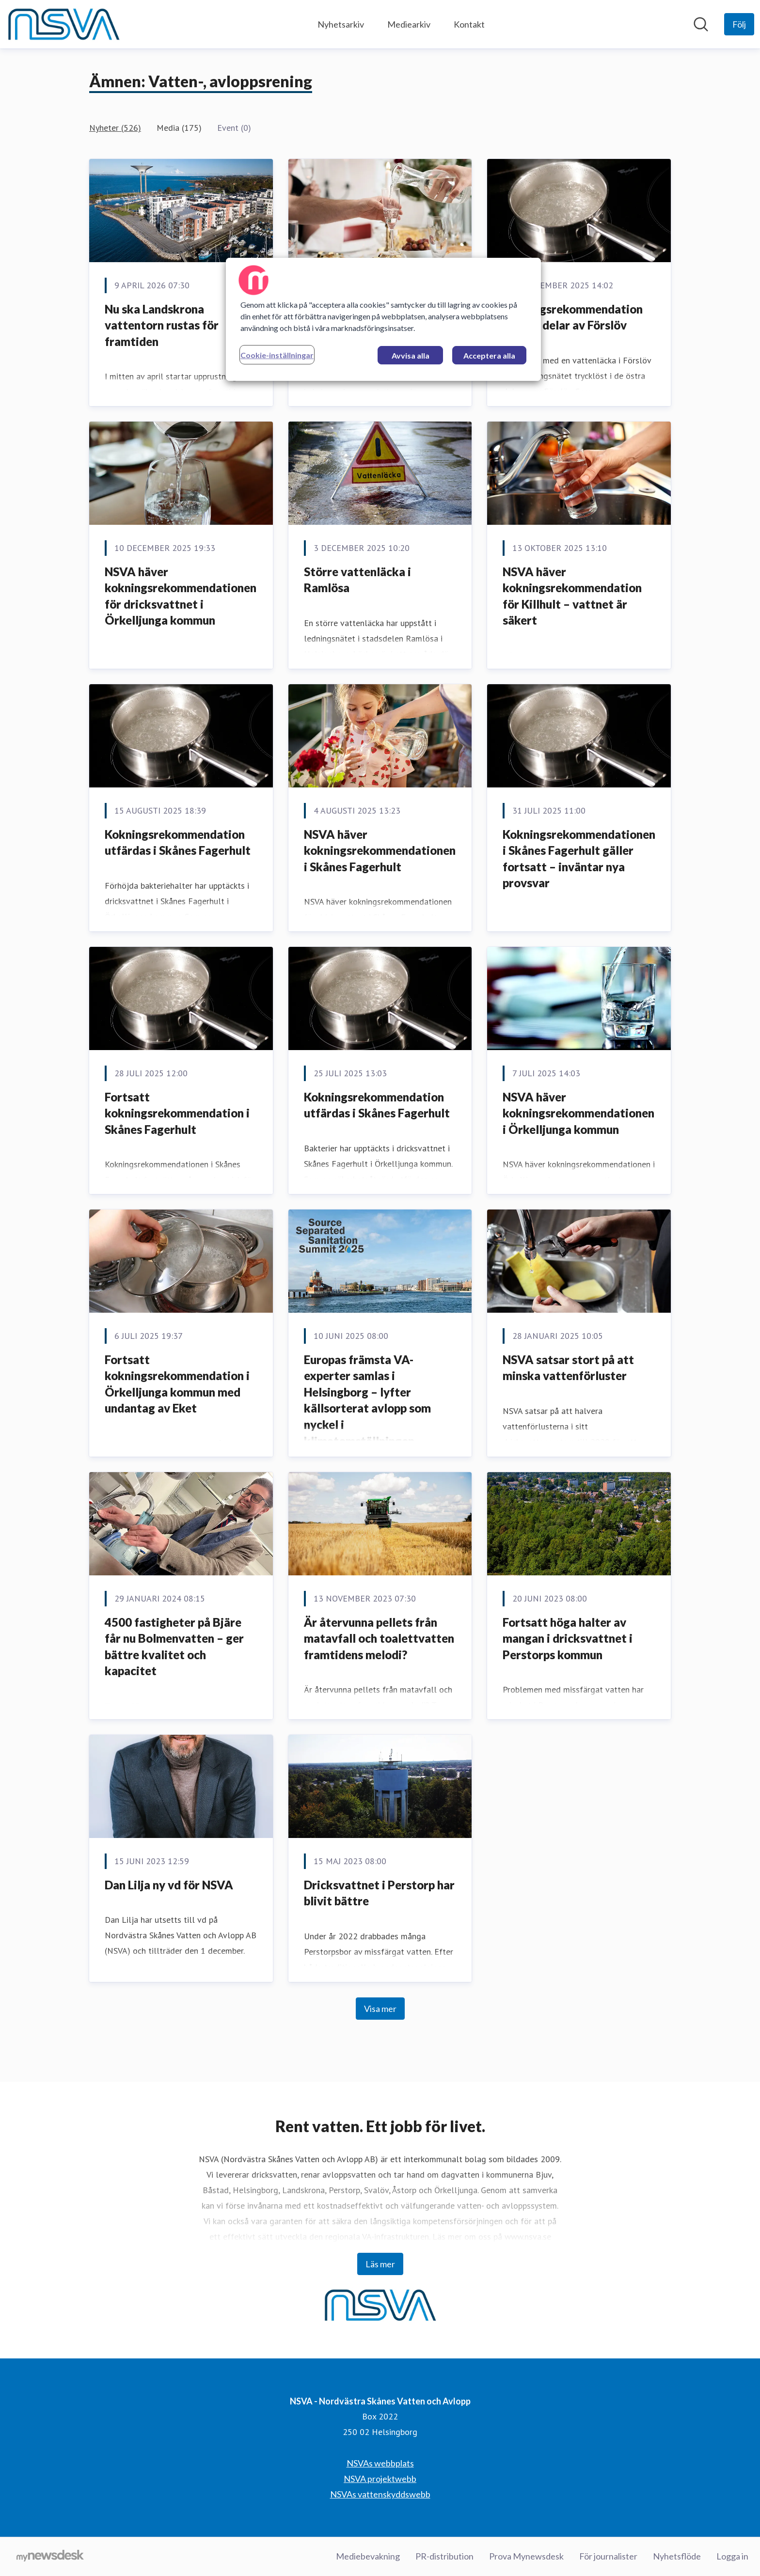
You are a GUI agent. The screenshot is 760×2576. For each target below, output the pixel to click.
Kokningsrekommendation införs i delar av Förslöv (573, 317)
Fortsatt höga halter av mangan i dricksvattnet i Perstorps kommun (568, 1638)
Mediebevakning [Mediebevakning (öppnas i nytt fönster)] (368, 2556)
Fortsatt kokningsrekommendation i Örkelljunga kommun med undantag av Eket (177, 1383)
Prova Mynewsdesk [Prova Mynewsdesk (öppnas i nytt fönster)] (526, 2556)
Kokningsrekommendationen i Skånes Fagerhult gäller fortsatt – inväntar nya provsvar (579, 858)
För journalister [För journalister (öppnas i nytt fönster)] (608, 2556)
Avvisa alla (410, 355)
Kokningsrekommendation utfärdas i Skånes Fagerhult (178, 842)
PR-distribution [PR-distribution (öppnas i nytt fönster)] (444, 2556)
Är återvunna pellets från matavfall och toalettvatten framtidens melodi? (379, 1638)
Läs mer (380, 2264)
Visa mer (380, 2008)
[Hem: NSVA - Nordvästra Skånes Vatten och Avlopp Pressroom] (63, 24)
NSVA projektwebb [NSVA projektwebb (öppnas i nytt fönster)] (380, 2478)
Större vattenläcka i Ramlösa (357, 580)
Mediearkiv (408, 24)
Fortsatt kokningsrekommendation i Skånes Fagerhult (177, 1113)
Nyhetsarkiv (340, 24)
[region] (383, 319)
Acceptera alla (489, 355)
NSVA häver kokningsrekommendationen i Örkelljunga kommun (578, 1113)
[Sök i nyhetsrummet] (701, 24)
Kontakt (469, 24)
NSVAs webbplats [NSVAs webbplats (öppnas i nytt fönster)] (380, 2463)
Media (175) (179, 127)
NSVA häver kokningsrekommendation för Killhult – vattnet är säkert (572, 596)
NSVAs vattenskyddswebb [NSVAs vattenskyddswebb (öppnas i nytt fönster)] (380, 2494)
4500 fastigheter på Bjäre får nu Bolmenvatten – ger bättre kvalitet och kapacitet (174, 1646)
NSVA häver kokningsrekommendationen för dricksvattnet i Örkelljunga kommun (180, 596)
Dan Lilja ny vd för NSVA (169, 1885)
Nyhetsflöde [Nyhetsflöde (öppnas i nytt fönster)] (677, 2556)
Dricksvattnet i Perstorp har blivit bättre (379, 1893)
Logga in (732, 2556)
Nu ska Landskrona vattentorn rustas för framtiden (162, 325)
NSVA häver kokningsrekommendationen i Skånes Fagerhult (380, 850)
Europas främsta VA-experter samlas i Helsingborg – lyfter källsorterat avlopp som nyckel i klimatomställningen (367, 1400)
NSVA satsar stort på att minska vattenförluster (568, 1367)
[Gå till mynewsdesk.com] (50, 2556)
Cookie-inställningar (277, 355)
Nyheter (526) (115, 127)
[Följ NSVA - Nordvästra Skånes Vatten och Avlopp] (739, 24)
